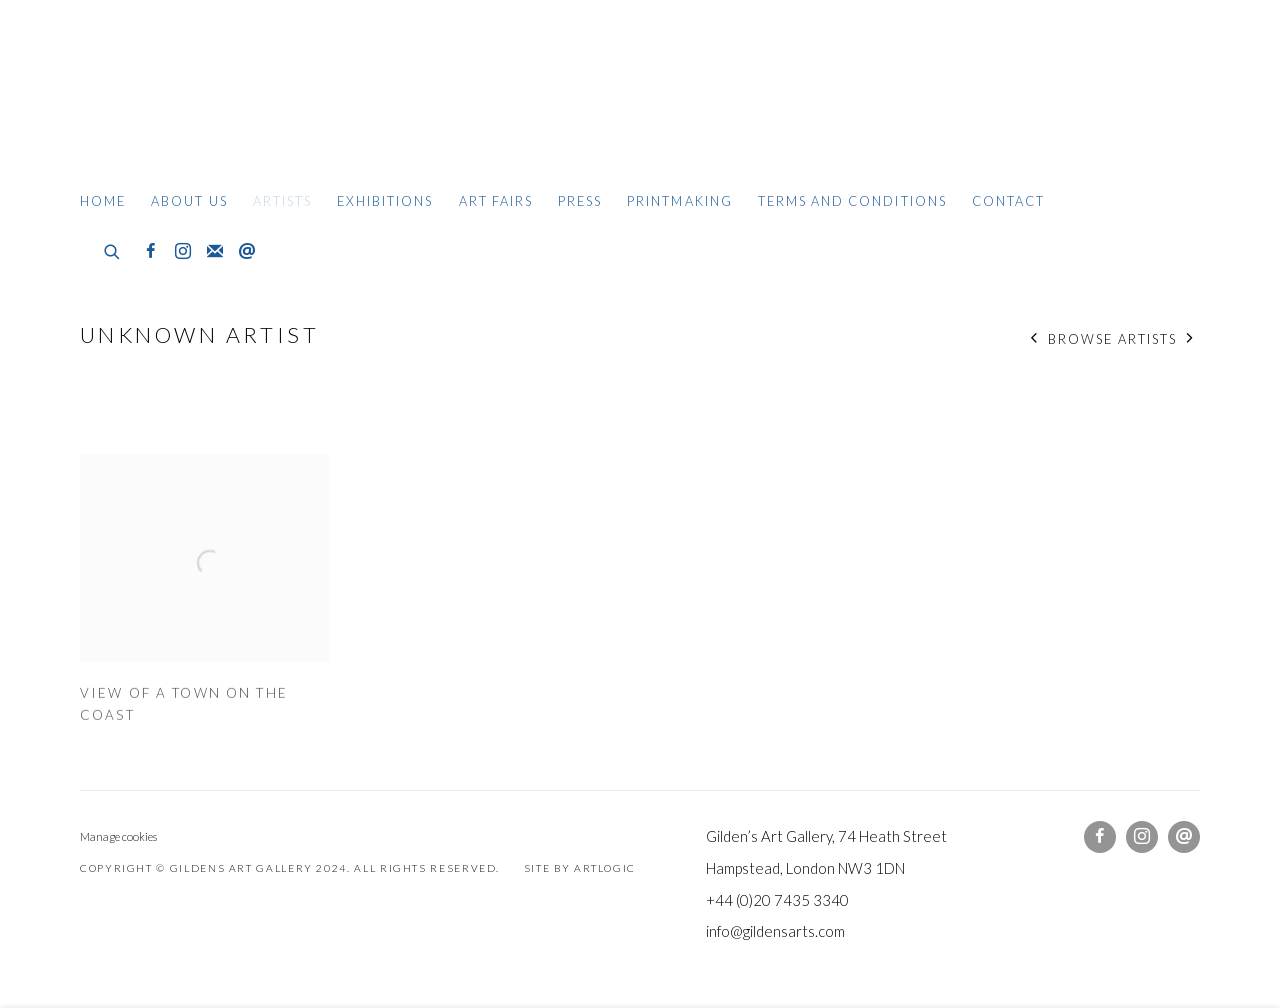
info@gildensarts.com (775, 931)
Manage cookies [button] (118, 836)
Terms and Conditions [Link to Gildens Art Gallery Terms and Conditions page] (852, 201)
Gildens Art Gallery (140, 97)
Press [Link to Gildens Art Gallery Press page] (580, 201)
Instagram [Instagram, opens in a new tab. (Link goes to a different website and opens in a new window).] (183, 252)
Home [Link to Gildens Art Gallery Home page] (103, 201)
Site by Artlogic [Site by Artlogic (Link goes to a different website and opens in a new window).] (580, 868)
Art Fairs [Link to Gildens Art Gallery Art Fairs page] (496, 201)
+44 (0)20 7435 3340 (777, 900)
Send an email (247, 252)
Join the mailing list (215, 252)
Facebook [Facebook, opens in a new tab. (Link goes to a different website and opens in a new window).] (151, 252)
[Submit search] (113, 249)
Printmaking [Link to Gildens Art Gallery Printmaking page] (680, 201)
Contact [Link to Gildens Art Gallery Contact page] (1008, 201)
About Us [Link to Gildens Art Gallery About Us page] (189, 201)
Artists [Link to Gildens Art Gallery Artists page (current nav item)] (282, 201)
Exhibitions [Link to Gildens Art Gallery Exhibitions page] (385, 201)
